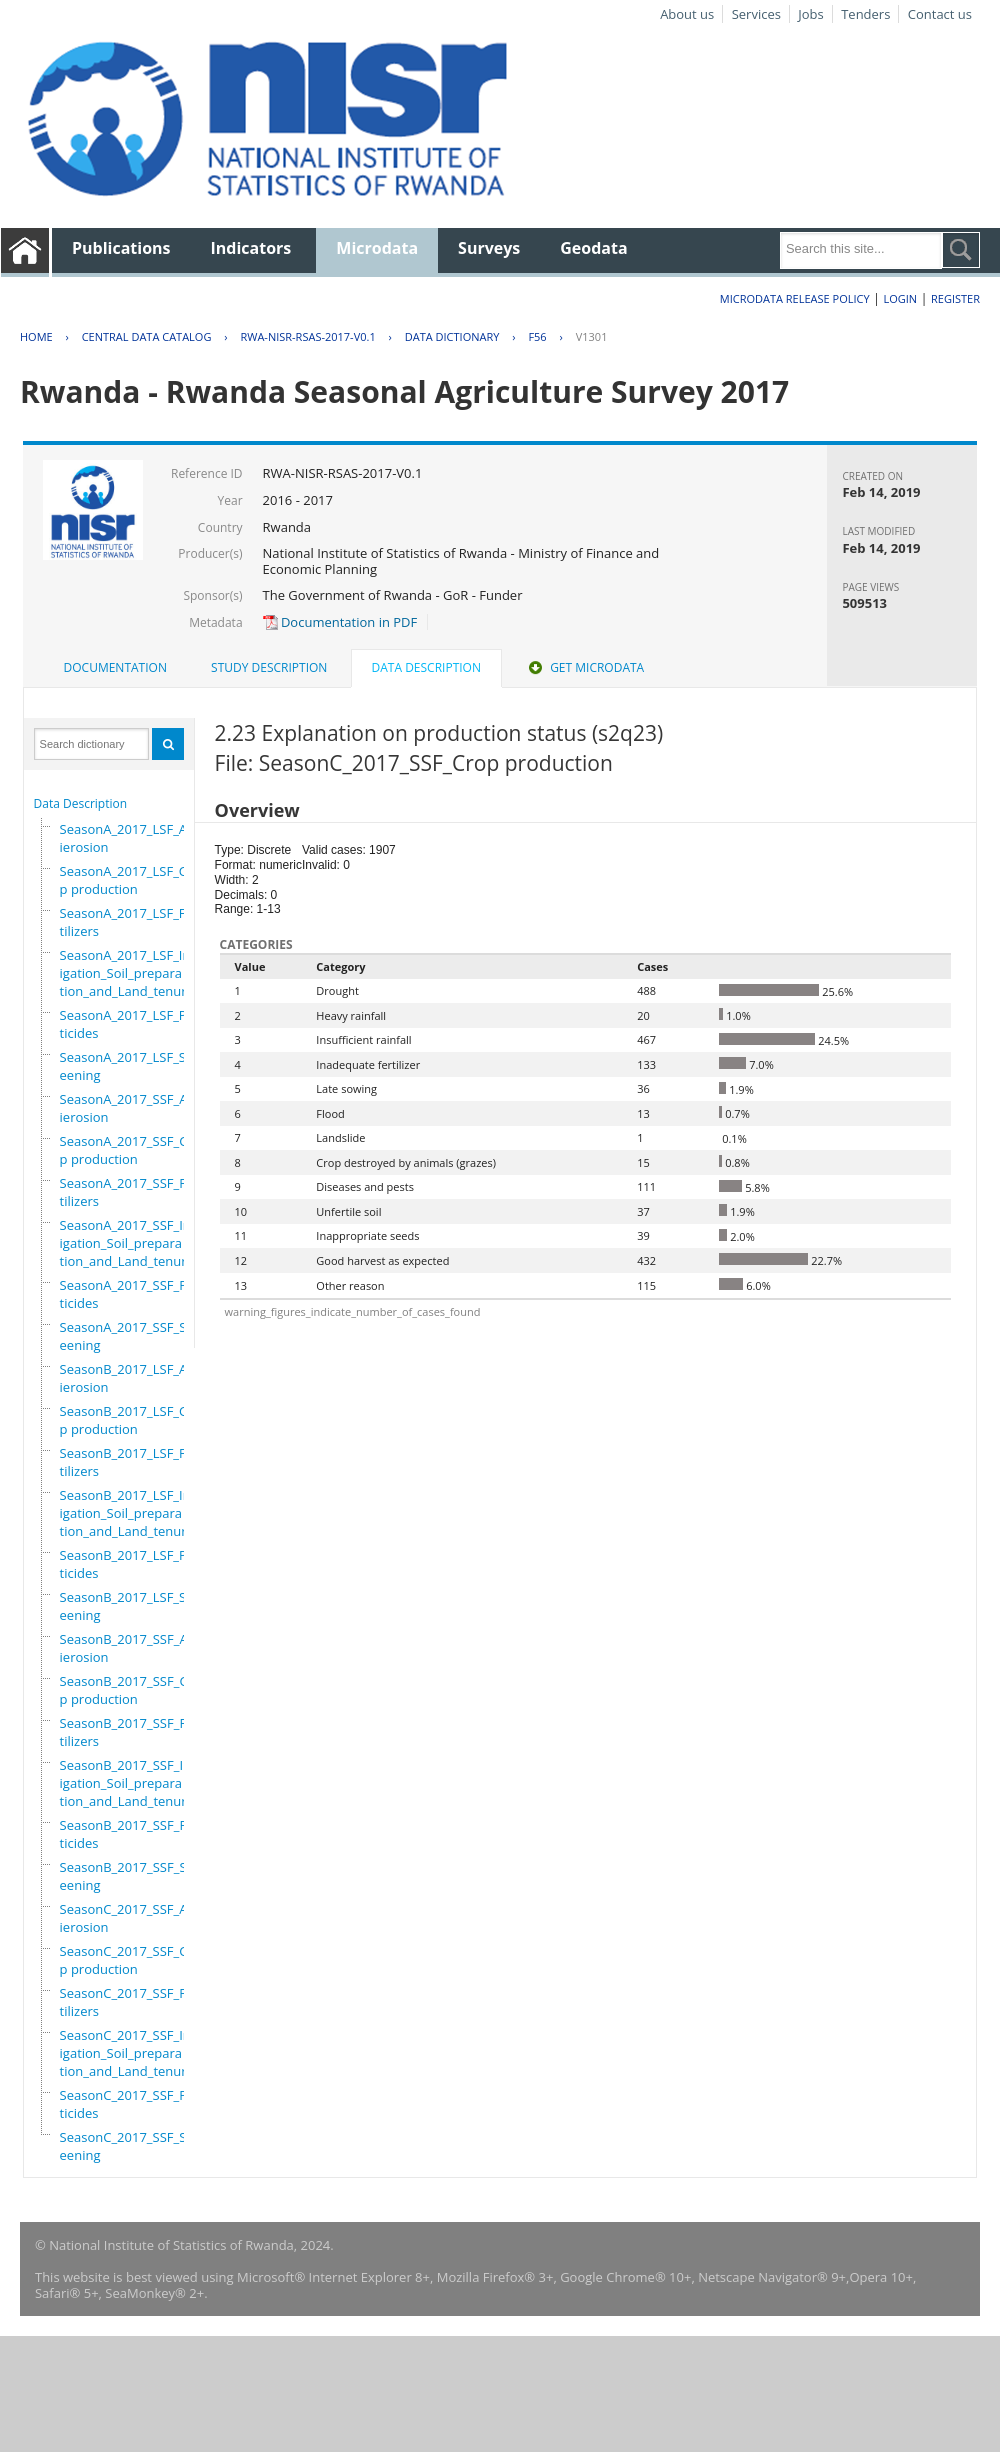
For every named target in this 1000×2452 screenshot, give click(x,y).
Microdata (377, 248)
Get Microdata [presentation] (584, 667)
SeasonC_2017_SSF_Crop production (130, 1960)
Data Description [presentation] (426, 667)
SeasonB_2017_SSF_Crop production (130, 1690)
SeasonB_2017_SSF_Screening (129, 1876)
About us (687, 14)
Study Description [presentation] (269, 667)
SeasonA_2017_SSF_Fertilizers (129, 1192)
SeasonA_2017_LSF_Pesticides (130, 1024)
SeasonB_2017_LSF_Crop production (130, 1420)
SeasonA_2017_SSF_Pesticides (130, 1294)
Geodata (593, 248)
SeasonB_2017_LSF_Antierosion (130, 1378)
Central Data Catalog (147, 336)
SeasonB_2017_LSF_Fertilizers (129, 1462)
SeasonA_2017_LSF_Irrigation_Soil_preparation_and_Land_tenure (127, 973)
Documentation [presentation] (115, 667)
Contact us (940, 14)
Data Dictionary (452, 336)
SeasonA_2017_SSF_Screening (129, 1336)
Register (955, 298)
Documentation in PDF (340, 622)
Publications (121, 248)
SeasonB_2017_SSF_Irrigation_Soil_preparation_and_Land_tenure (127, 1783)
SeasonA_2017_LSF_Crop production (130, 880)
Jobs (810, 14)
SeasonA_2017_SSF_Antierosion (130, 1108)
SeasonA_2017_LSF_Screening (129, 1066)
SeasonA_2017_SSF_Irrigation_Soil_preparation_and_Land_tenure (127, 1243)
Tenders (865, 14)
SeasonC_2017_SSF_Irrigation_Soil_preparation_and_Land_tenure (127, 2053)
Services (756, 14)
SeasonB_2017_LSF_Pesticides (130, 1564)
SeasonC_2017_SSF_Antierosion (130, 1918)
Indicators (251, 248)
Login (900, 298)
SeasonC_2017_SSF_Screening (129, 2146)
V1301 (592, 336)
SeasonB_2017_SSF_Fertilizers (129, 1732)
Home (36, 336)
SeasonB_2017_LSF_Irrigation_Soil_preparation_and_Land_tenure (127, 1513)
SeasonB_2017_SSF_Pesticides (130, 1834)
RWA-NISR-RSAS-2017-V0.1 (307, 336)
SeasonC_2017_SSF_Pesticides (130, 2104)
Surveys (489, 248)
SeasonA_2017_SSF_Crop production (130, 1150)
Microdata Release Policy (795, 298)
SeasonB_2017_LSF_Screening (129, 1606)
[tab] (115, 668)
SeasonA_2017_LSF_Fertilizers (129, 922)
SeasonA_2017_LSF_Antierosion (130, 838)
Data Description (81, 803)
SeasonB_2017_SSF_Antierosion (130, 1648)
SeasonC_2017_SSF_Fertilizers (129, 2002)
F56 (537, 336)
